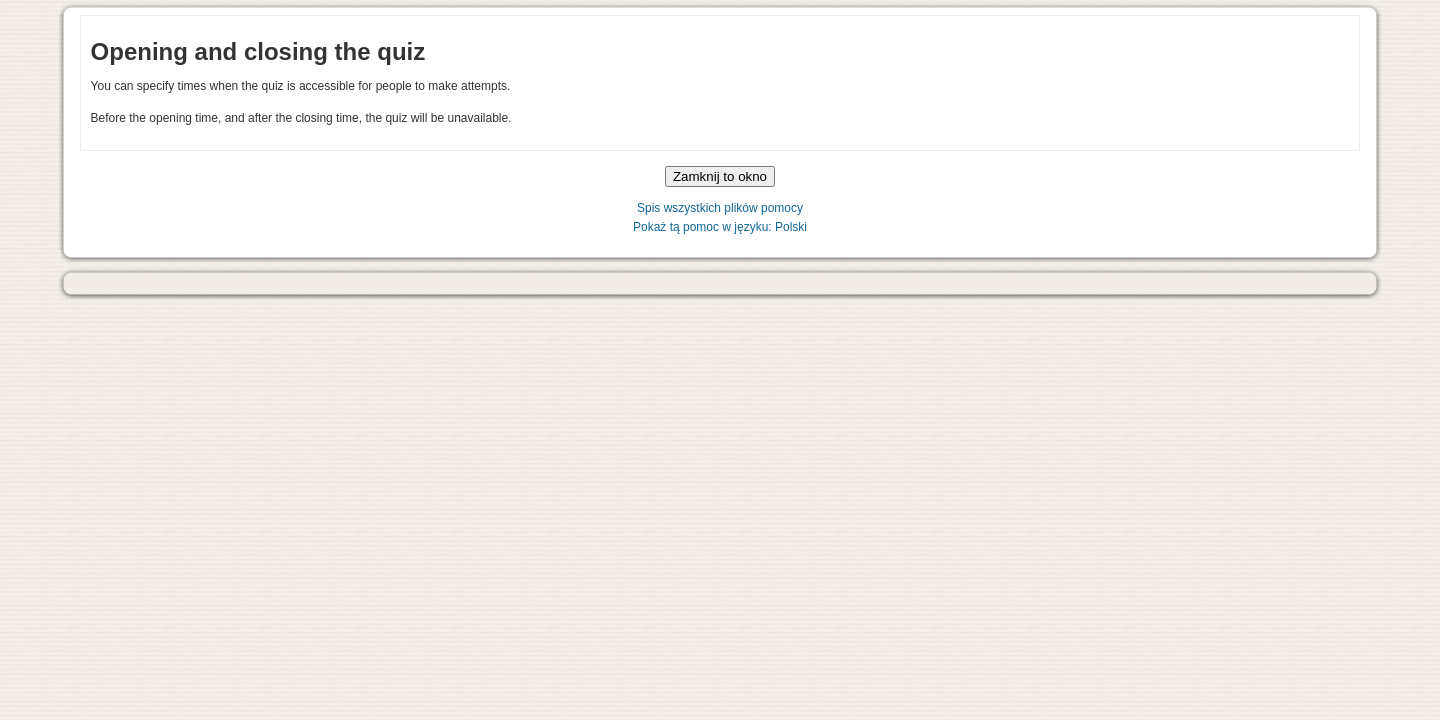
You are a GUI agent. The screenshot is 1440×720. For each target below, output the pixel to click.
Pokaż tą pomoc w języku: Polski (720, 227)
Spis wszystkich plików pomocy (720, 208)
